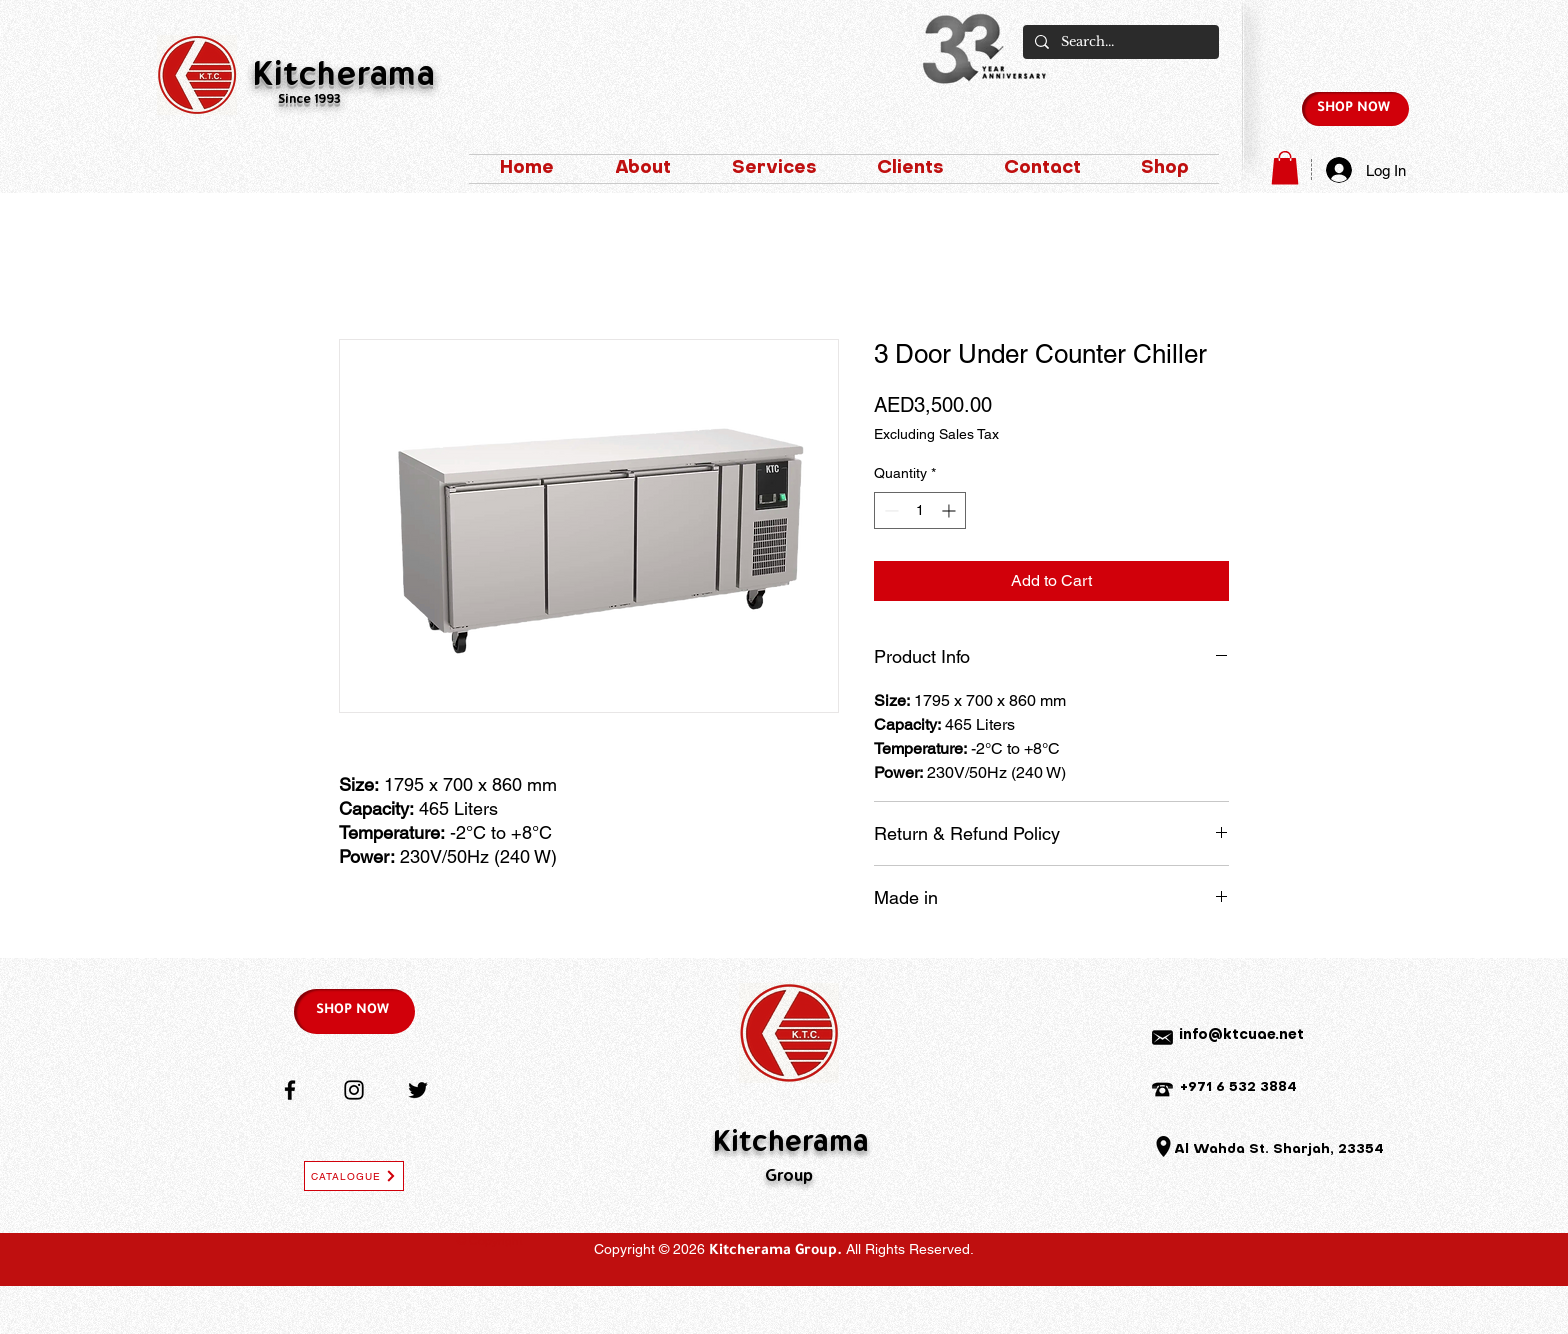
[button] (1285, 167)
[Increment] (950, 510)
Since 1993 (309, 100)
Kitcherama (344, 77)
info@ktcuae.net (1241, 1035)
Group (789, 1177)
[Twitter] (418, 1090)
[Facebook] (290, 1090)
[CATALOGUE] (354, 1176)
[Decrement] (889, 510)
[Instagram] (354, 1090)
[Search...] (1119, 42)
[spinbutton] (920, 510)
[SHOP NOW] (1355, 109)
